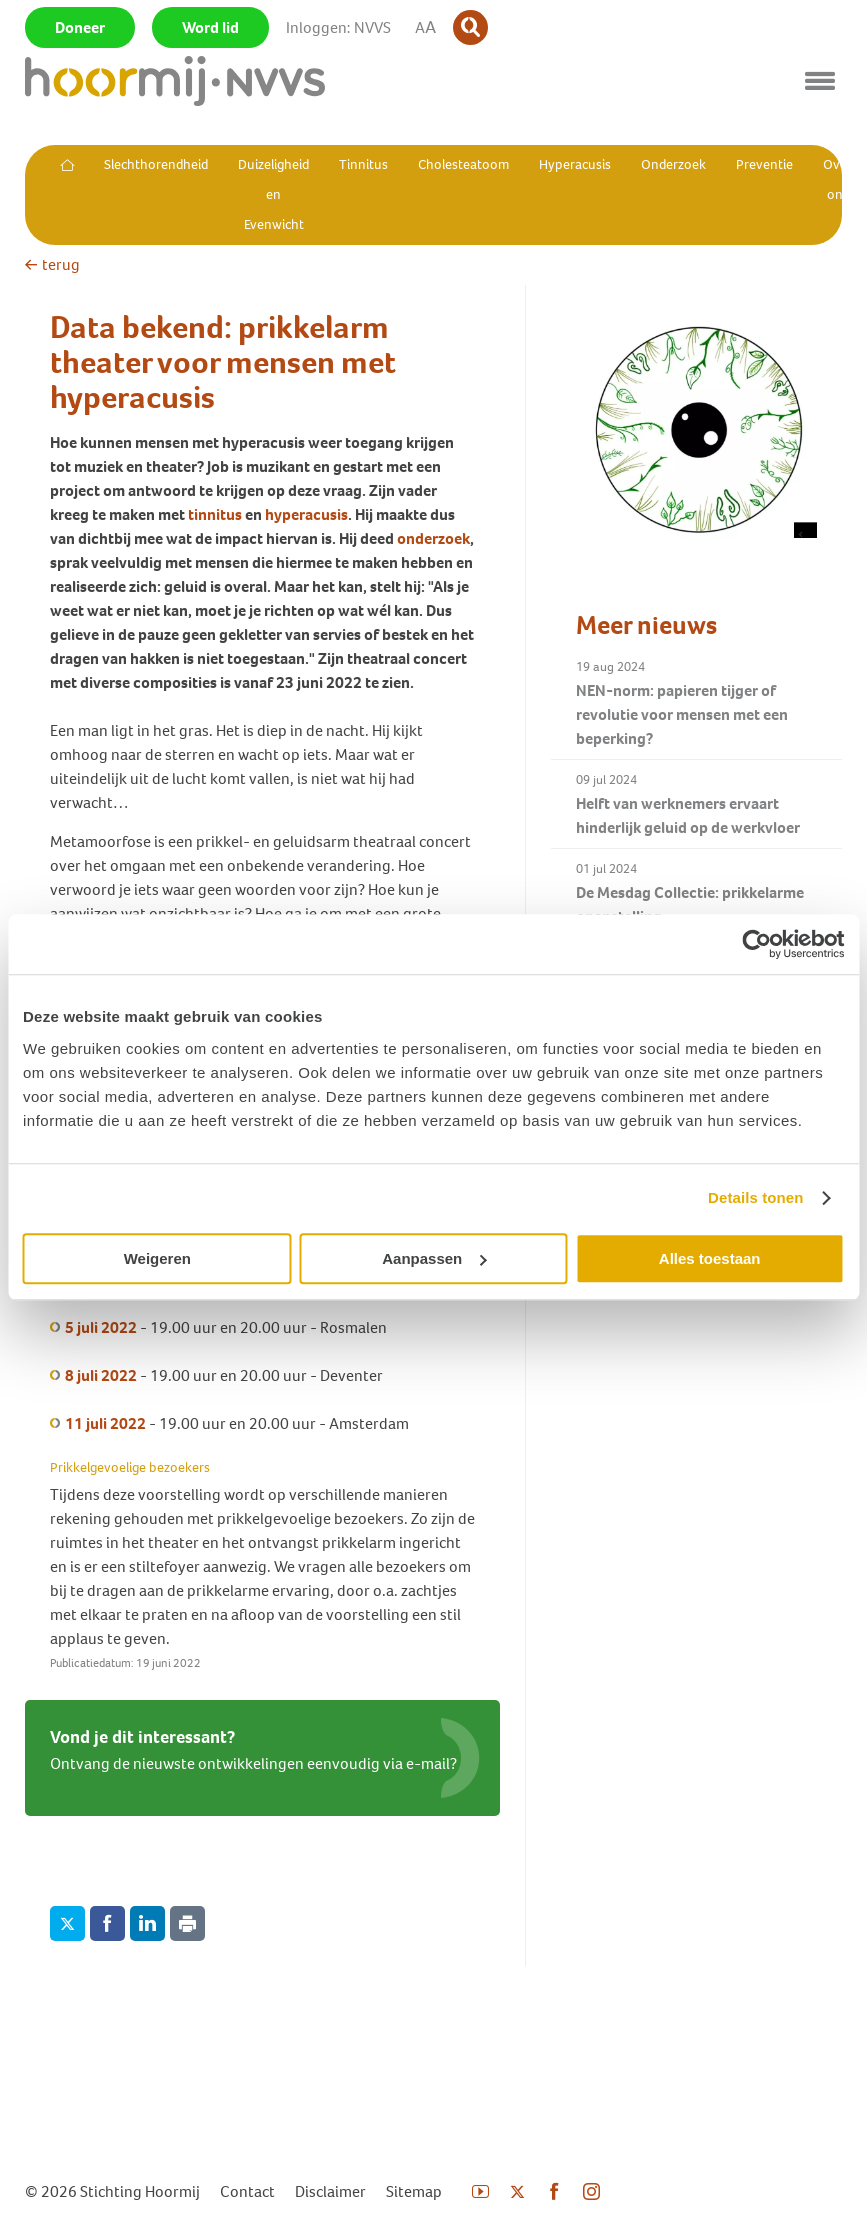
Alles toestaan (710, 1258)
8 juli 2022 (101, 1375)
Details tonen (755, 1197)
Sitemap (414, 2191)
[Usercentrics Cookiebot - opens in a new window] (756, 944)
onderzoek (433, 538)
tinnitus (215, 514)
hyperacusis (306, 514)
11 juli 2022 (105, 1423)
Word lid (210, 27)
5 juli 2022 (101, 1327)
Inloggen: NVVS (338, 27)
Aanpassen (434, 1258)
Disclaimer (330, 2191)
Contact (247, 2191)
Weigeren (157, 1258)
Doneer (80, 27)
